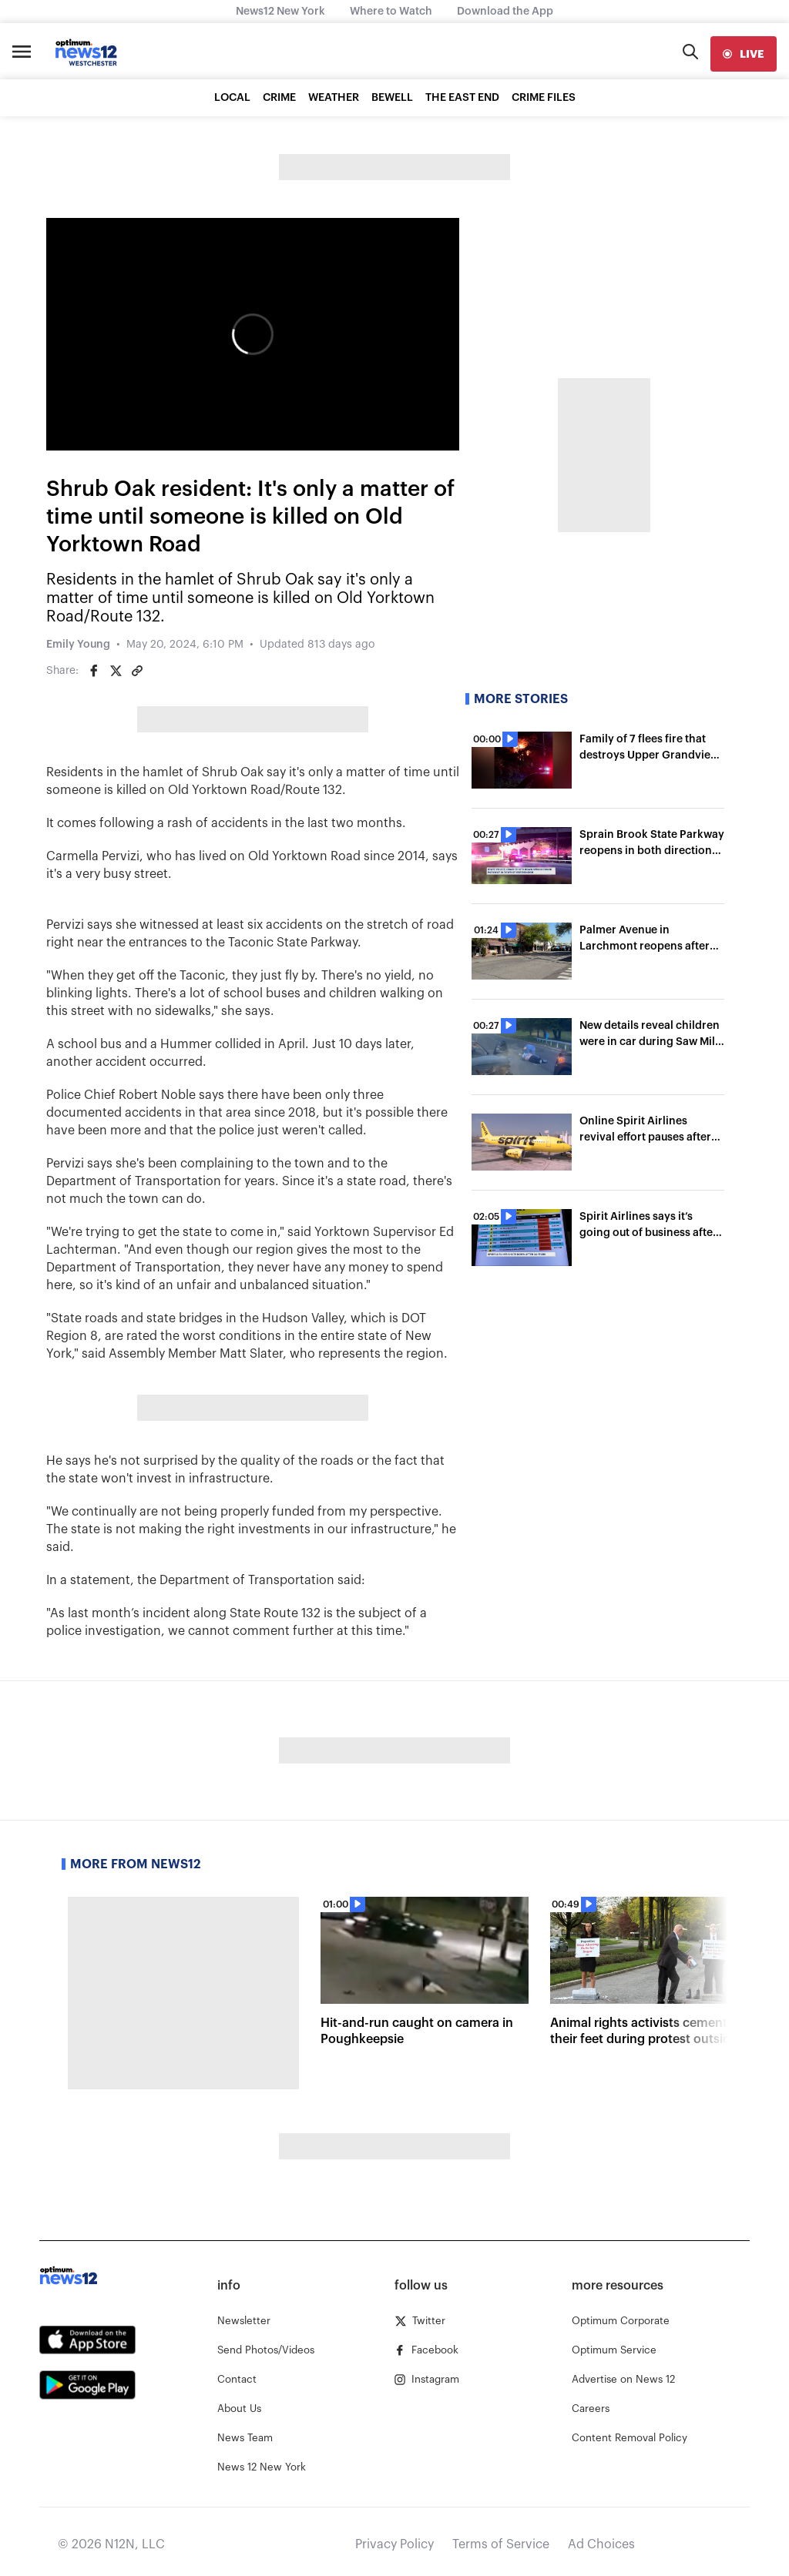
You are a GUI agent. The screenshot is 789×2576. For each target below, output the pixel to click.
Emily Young (78, 644)
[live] (743, 54)
